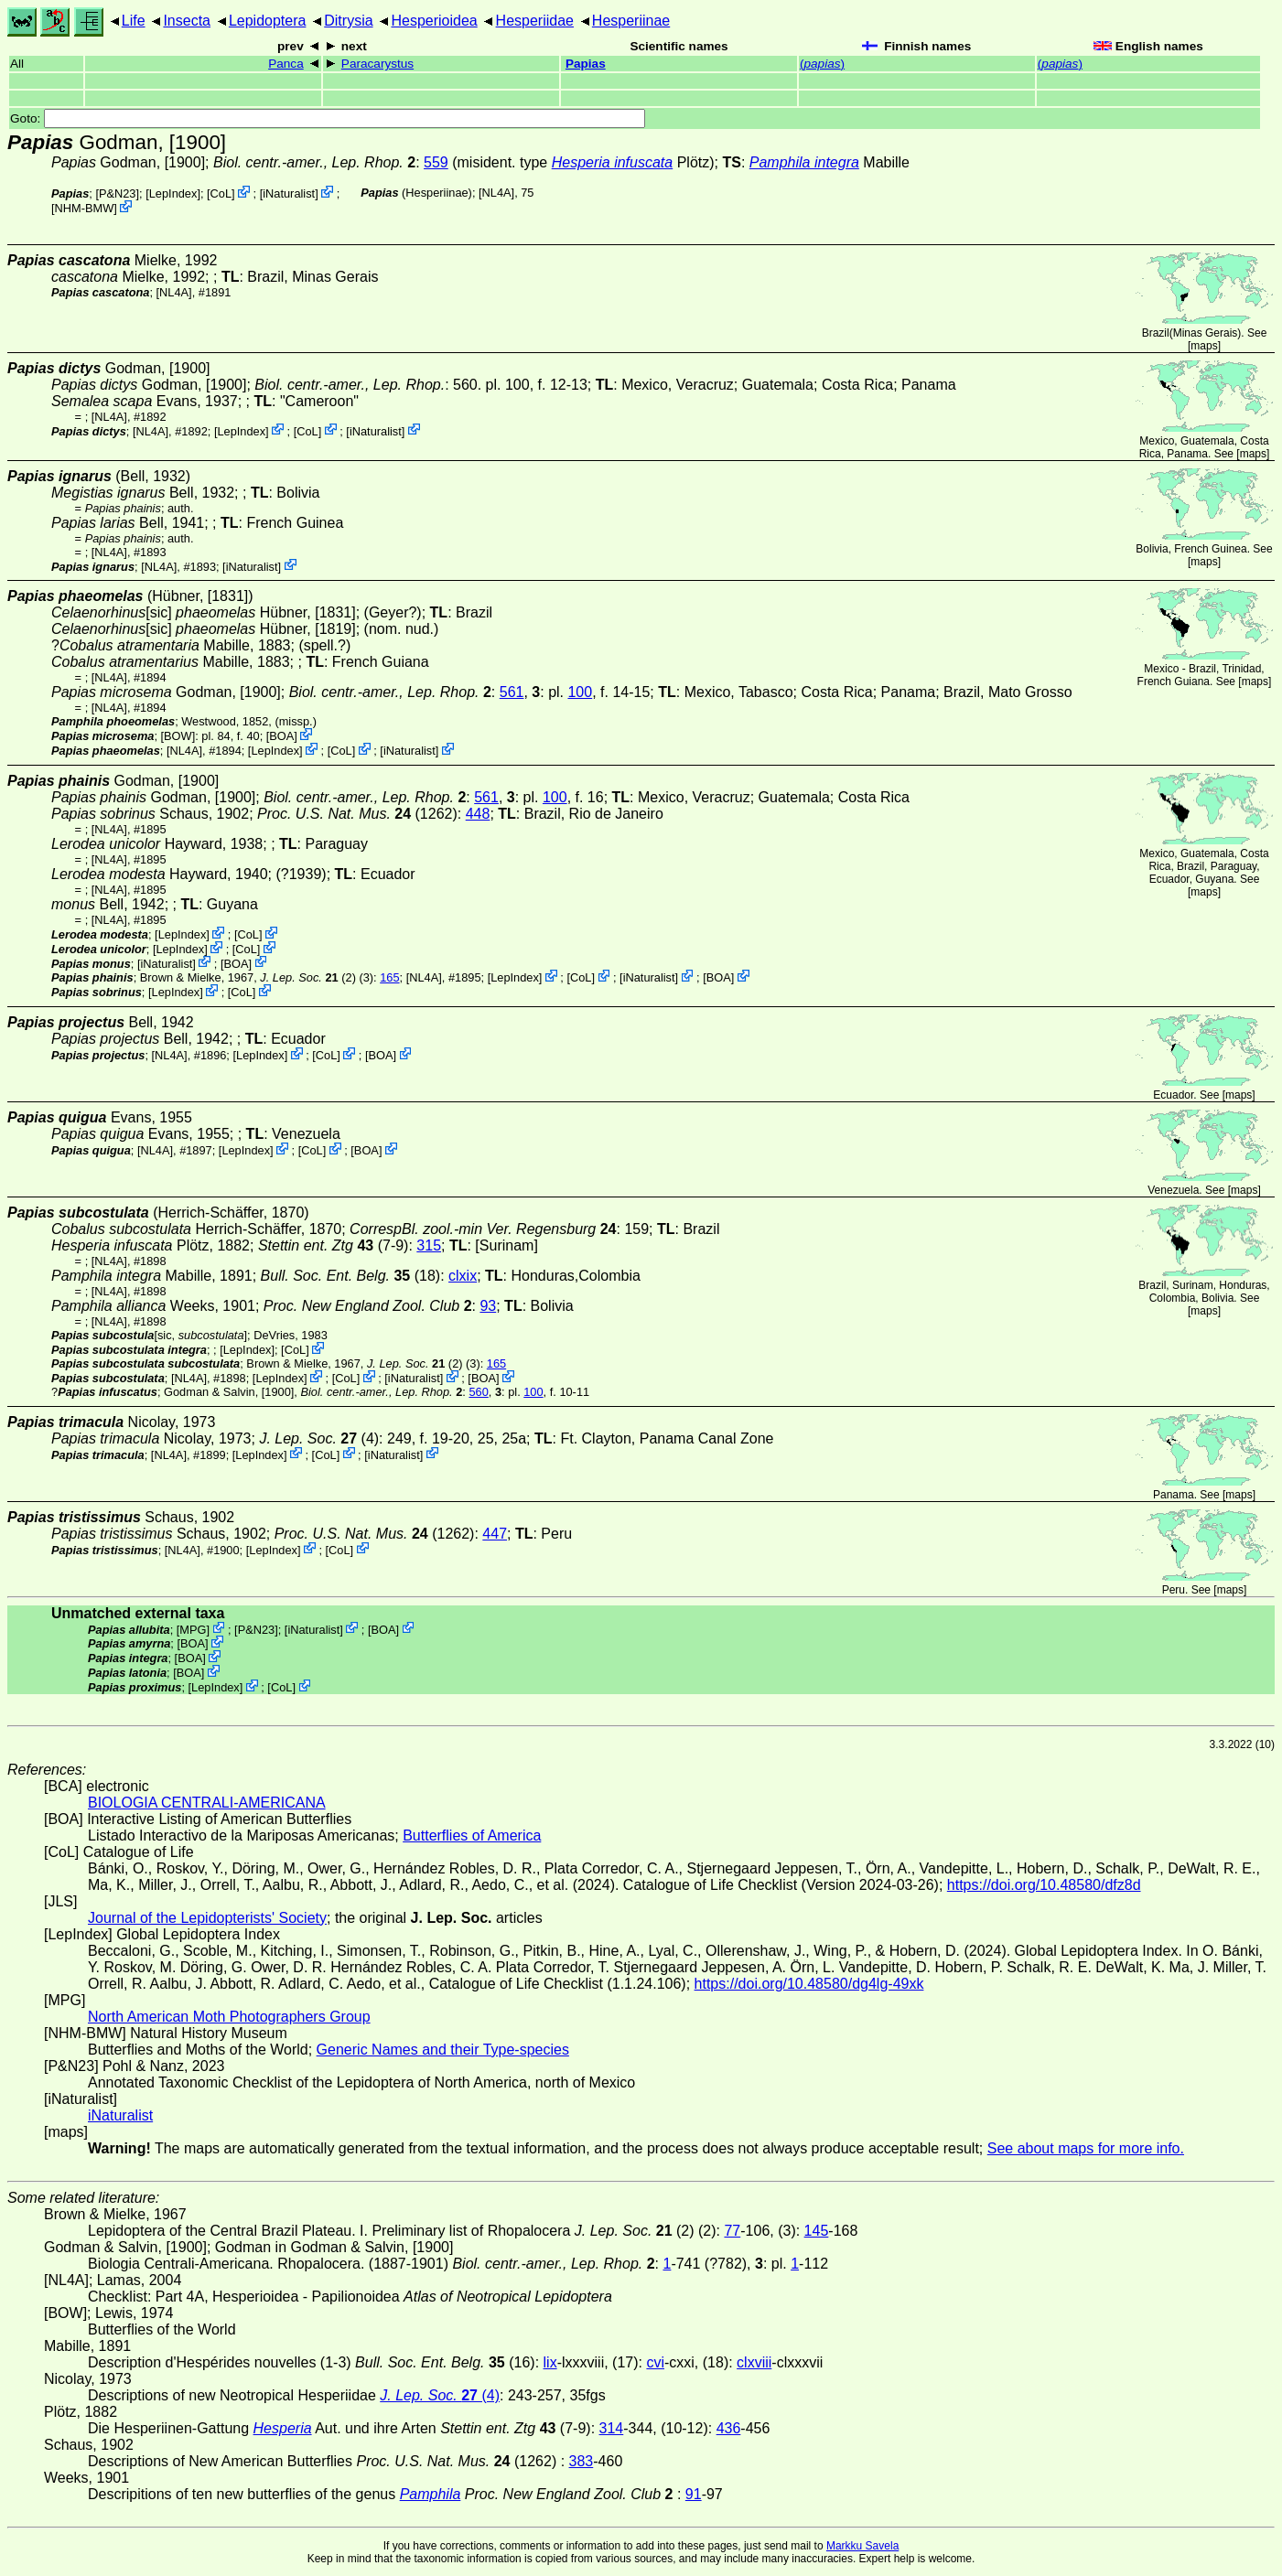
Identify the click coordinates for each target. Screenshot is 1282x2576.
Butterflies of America (472, 1835)
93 (487, 1306)
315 (428, 1245)
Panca (286, 63)
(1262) (357, 813)
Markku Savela (862, 2545)
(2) (308, 977)
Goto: (327, 118)
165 (389, 977)
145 (816, 2230)
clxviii (754, 2362)
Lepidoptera (268, 20)
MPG (192, 1629)
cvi (655, 2362)
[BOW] (178, 736)
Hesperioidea (434, 20)
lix (550, 2362)
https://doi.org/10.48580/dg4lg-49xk (809, 1983)
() (822, 63)
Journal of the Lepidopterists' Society (207, 1918)
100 (579, 692)
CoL (221, 193)
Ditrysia (348, 20)
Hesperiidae (535, 20)
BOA (281, 736)
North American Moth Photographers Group (229, 2016)
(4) (319, 1438)
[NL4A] (496, 192)
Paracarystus (377, 63)
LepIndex (173, 193)
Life (133, 20)
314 (611, 2428)
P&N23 (117, 193)
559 (436, 162)
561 (512, 692)
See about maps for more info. (1085, 2148)
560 (478, 1392)
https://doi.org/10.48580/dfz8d (1044, 1885)
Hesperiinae (631, 20)
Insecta (186, 20)
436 (728, 2428)
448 (478, 813)
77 (732, 2230)
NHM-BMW (84, 208)
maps (1203, 345)
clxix (462, 1275)
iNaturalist (289, 193)
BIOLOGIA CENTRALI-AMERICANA (207, 1802)
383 (581, 2461)
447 (494, 1533)
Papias (586, 63)
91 (693, 2494)
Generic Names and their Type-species (443, 2049)
